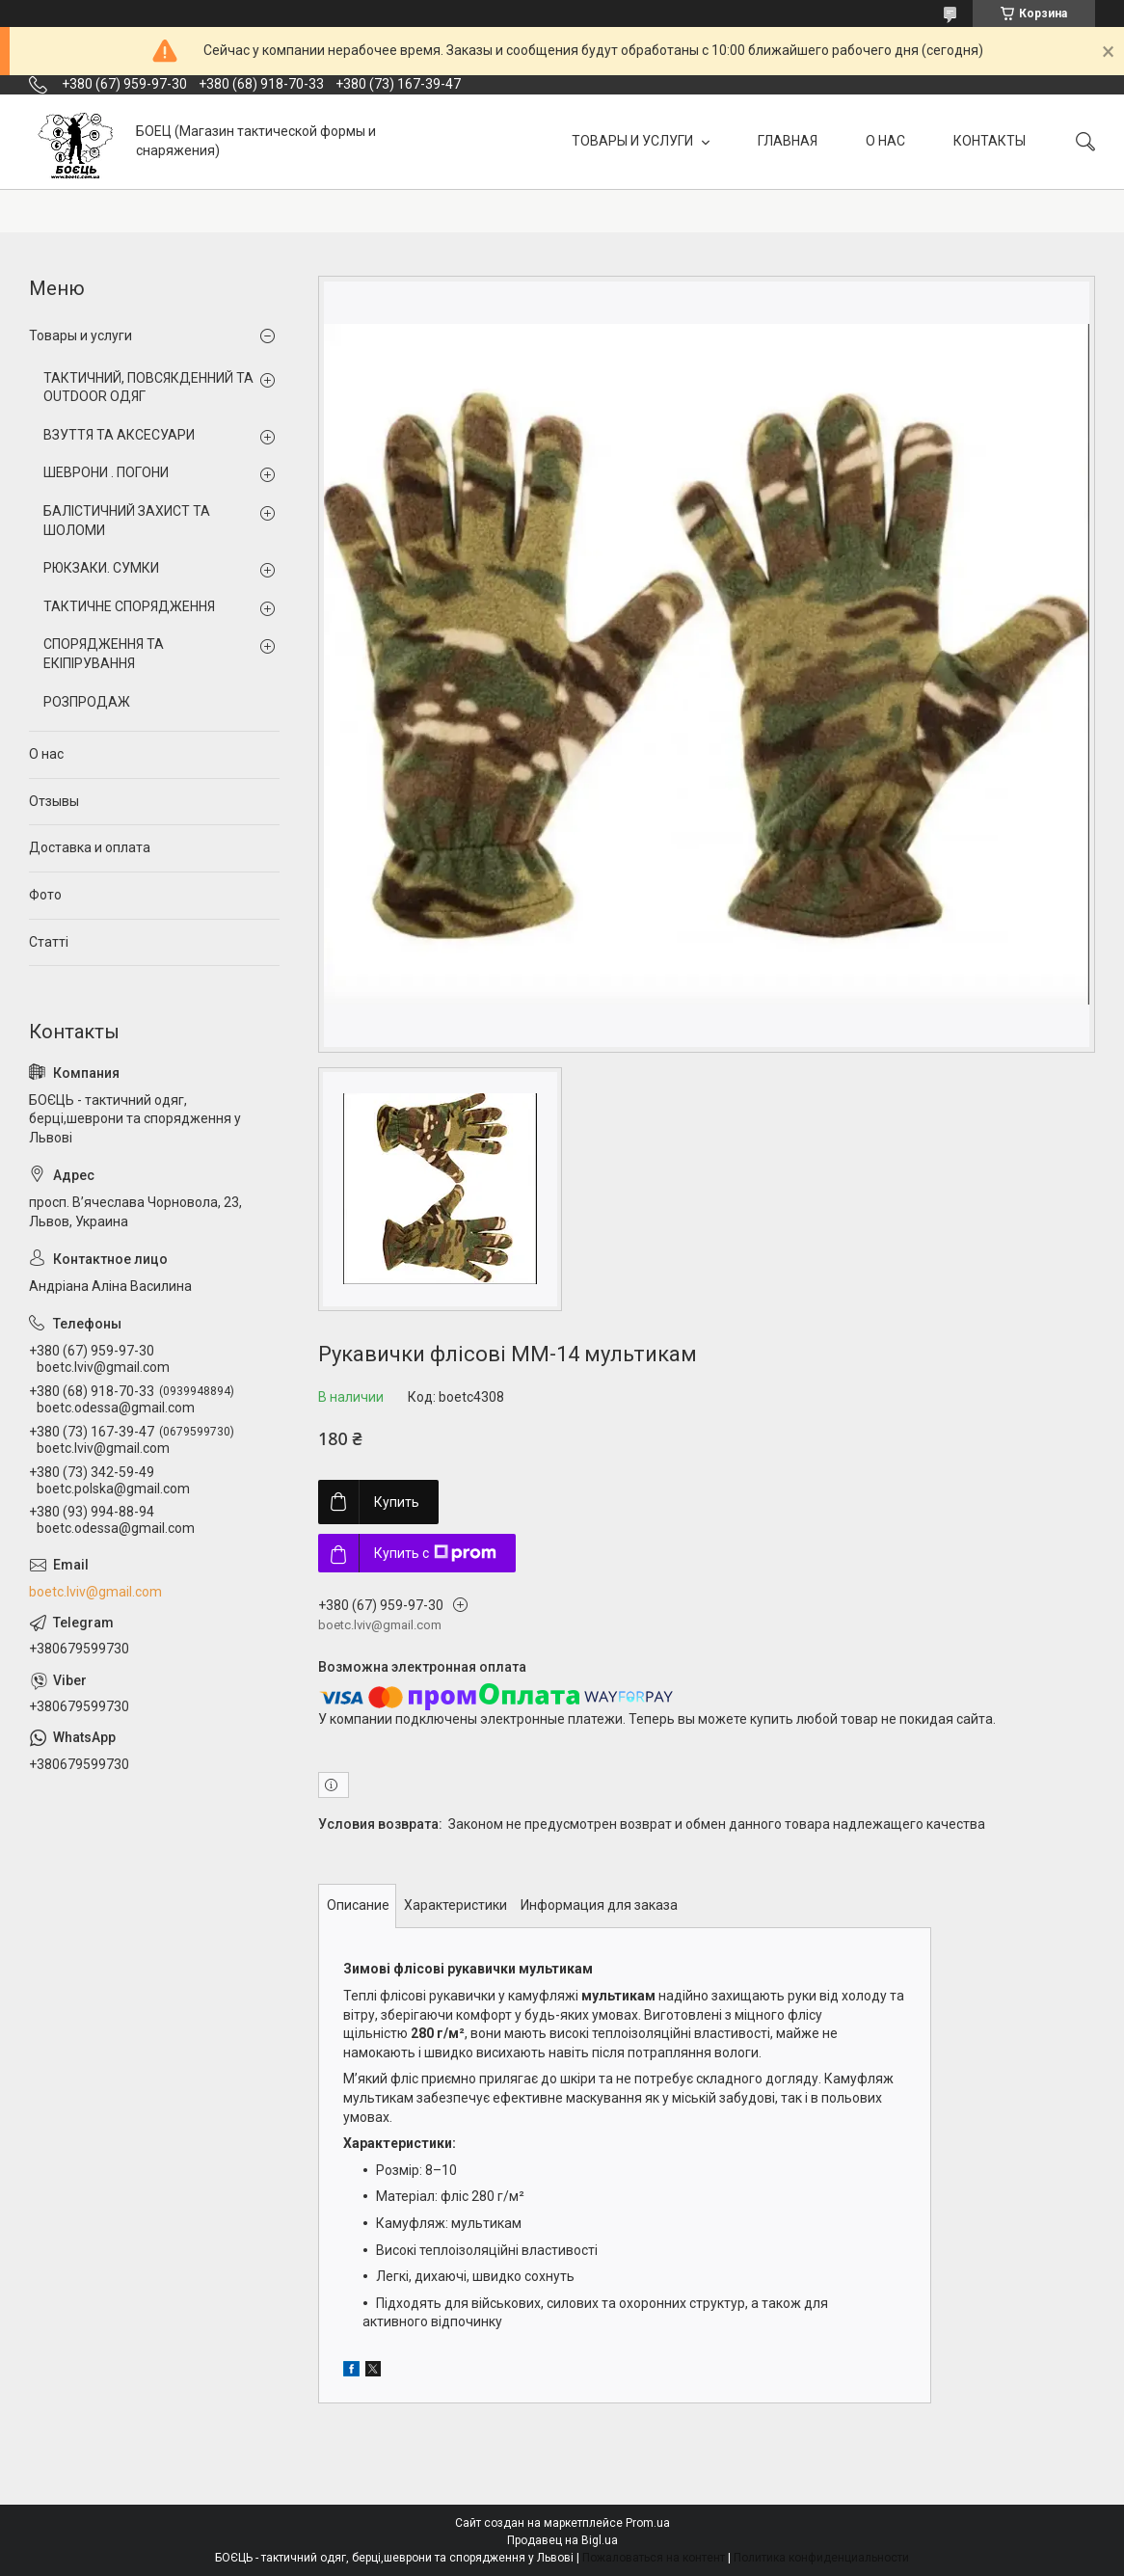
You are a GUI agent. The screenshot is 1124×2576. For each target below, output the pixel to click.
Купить (396, 1502)
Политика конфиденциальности (821, 2557)
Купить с (435, 1553)
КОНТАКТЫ (989, 140)
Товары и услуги (80, 335)
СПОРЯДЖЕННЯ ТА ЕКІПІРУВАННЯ (103, 653)
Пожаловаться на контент (653, 2557)
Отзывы (54, 801)
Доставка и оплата (89, 847)
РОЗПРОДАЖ (86, 702)
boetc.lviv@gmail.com (95, 1591)
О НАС (885, 140)
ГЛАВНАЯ (787, 140)
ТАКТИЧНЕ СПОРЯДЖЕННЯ (129, 606)
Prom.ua (648, 2523)
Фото (45, 894)
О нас (46, 754)
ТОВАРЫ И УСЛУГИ (634, 140)
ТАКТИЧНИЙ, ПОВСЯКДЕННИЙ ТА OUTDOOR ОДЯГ (148, 387)
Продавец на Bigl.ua (562, 2540)
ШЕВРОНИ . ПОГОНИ (106, 472)
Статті (48, 942)
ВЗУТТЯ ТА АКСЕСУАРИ (119, 435)
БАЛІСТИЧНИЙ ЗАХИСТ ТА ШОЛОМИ (126, 520)
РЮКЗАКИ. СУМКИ (101, 568)
